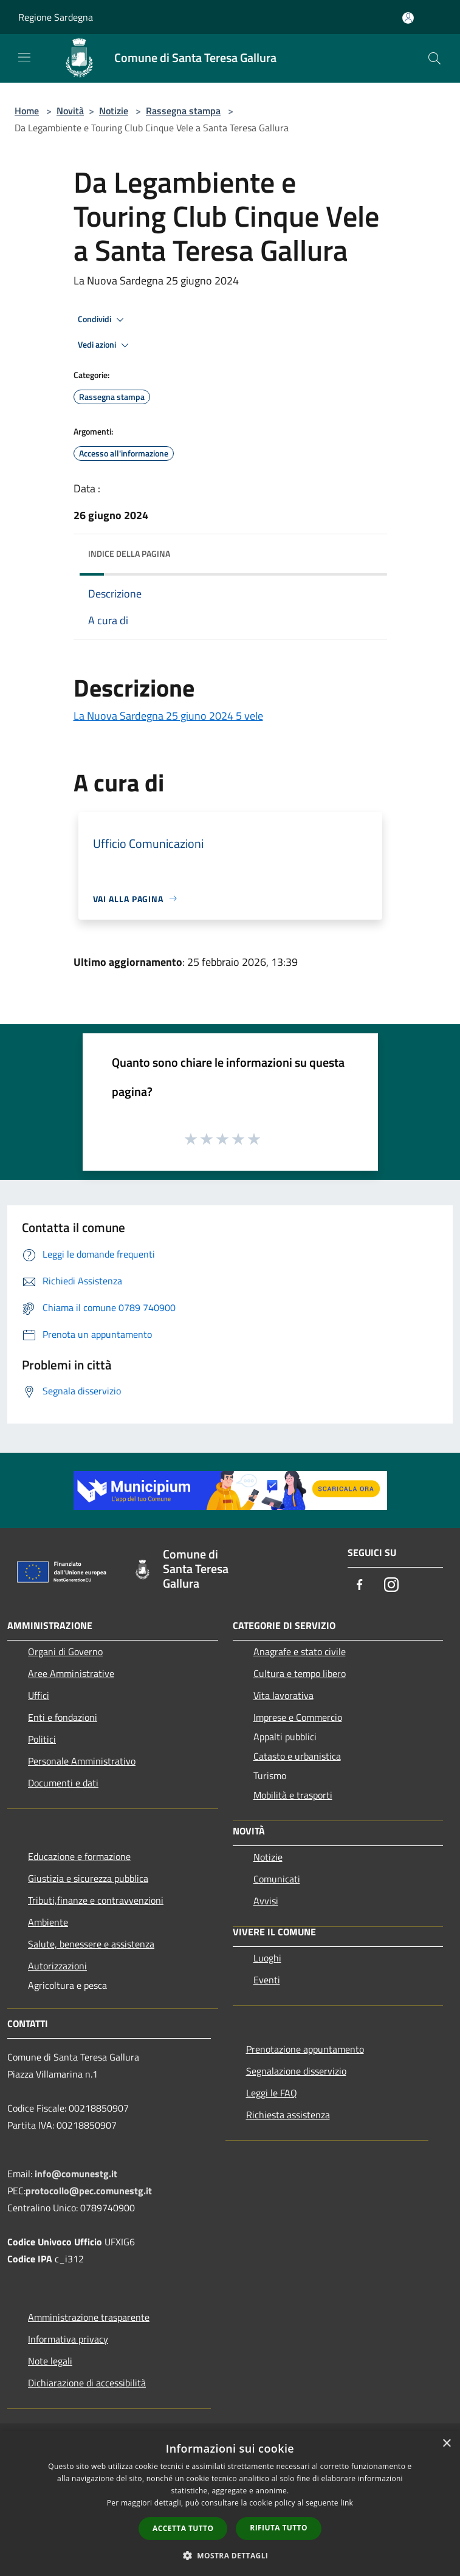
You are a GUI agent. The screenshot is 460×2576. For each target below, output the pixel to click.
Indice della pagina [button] (129, 553)
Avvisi (265, 1900)
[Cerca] (434, 58)
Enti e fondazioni (62, 1717)
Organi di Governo (65, 1651)
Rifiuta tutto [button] (278, 2528)
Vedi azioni (105, 345)
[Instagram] (391, 1585)
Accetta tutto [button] (183, 2528)
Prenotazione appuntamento (305, 2049)
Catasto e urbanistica (297, 1756)
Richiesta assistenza (288, 2114)
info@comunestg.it (76, 2173)
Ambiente (48, 1922)
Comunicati (276, 1879)
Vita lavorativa (283, 1695)
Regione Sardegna (55, 17)
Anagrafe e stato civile (299, 1651)
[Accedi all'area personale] (408, 18)
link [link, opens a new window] (346, 2503)
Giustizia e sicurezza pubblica (88, 1878)
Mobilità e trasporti (292, 1795)
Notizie (113, 110)
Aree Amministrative (71, 1673)
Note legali (50, 2361)
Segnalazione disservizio (296, 2071)
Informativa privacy (68, 2339)
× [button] (446, 2443)
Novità (70, 110)
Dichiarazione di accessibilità (87, 2382)
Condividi (103, 319)
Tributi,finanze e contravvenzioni (95, 1900)
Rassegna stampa (183, 110)
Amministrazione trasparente (88, 2317)
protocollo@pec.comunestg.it (89, 2190)
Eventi (266, 1979)
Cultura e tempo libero (299, 1673)
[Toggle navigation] (24, 57)
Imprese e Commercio (297, 1717)
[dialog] (230, 2503)
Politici (42, 1739)
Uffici (38, 1695)
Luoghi (267, 1958)
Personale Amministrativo (82, 1761)
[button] (230, 2555)
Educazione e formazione (79, 1856)
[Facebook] (360, 1585)
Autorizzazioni (57, 1965)
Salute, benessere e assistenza (91, 1944)
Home (27, 110)
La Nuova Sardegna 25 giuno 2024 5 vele (168, 716)
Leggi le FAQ (271, 2092)
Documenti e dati (63, 1782)
